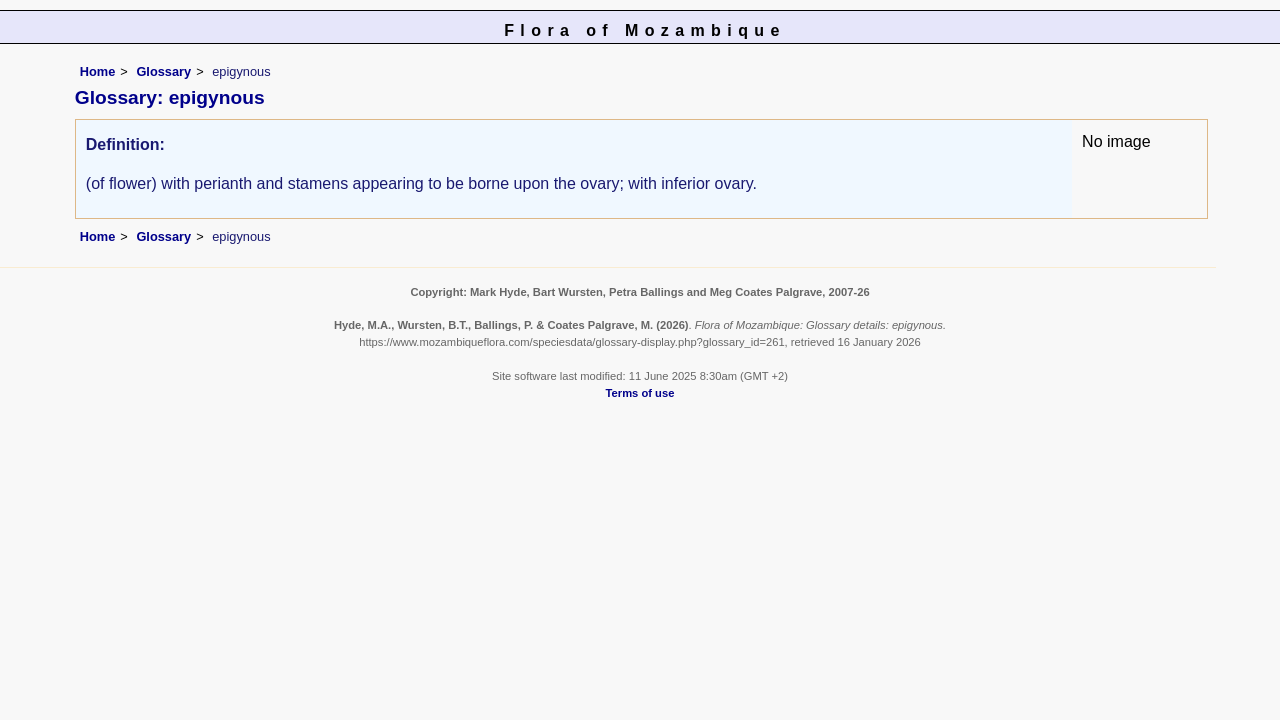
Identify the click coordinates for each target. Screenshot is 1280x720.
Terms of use (640, 393)
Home (98, 71)
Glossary (163, 71)
